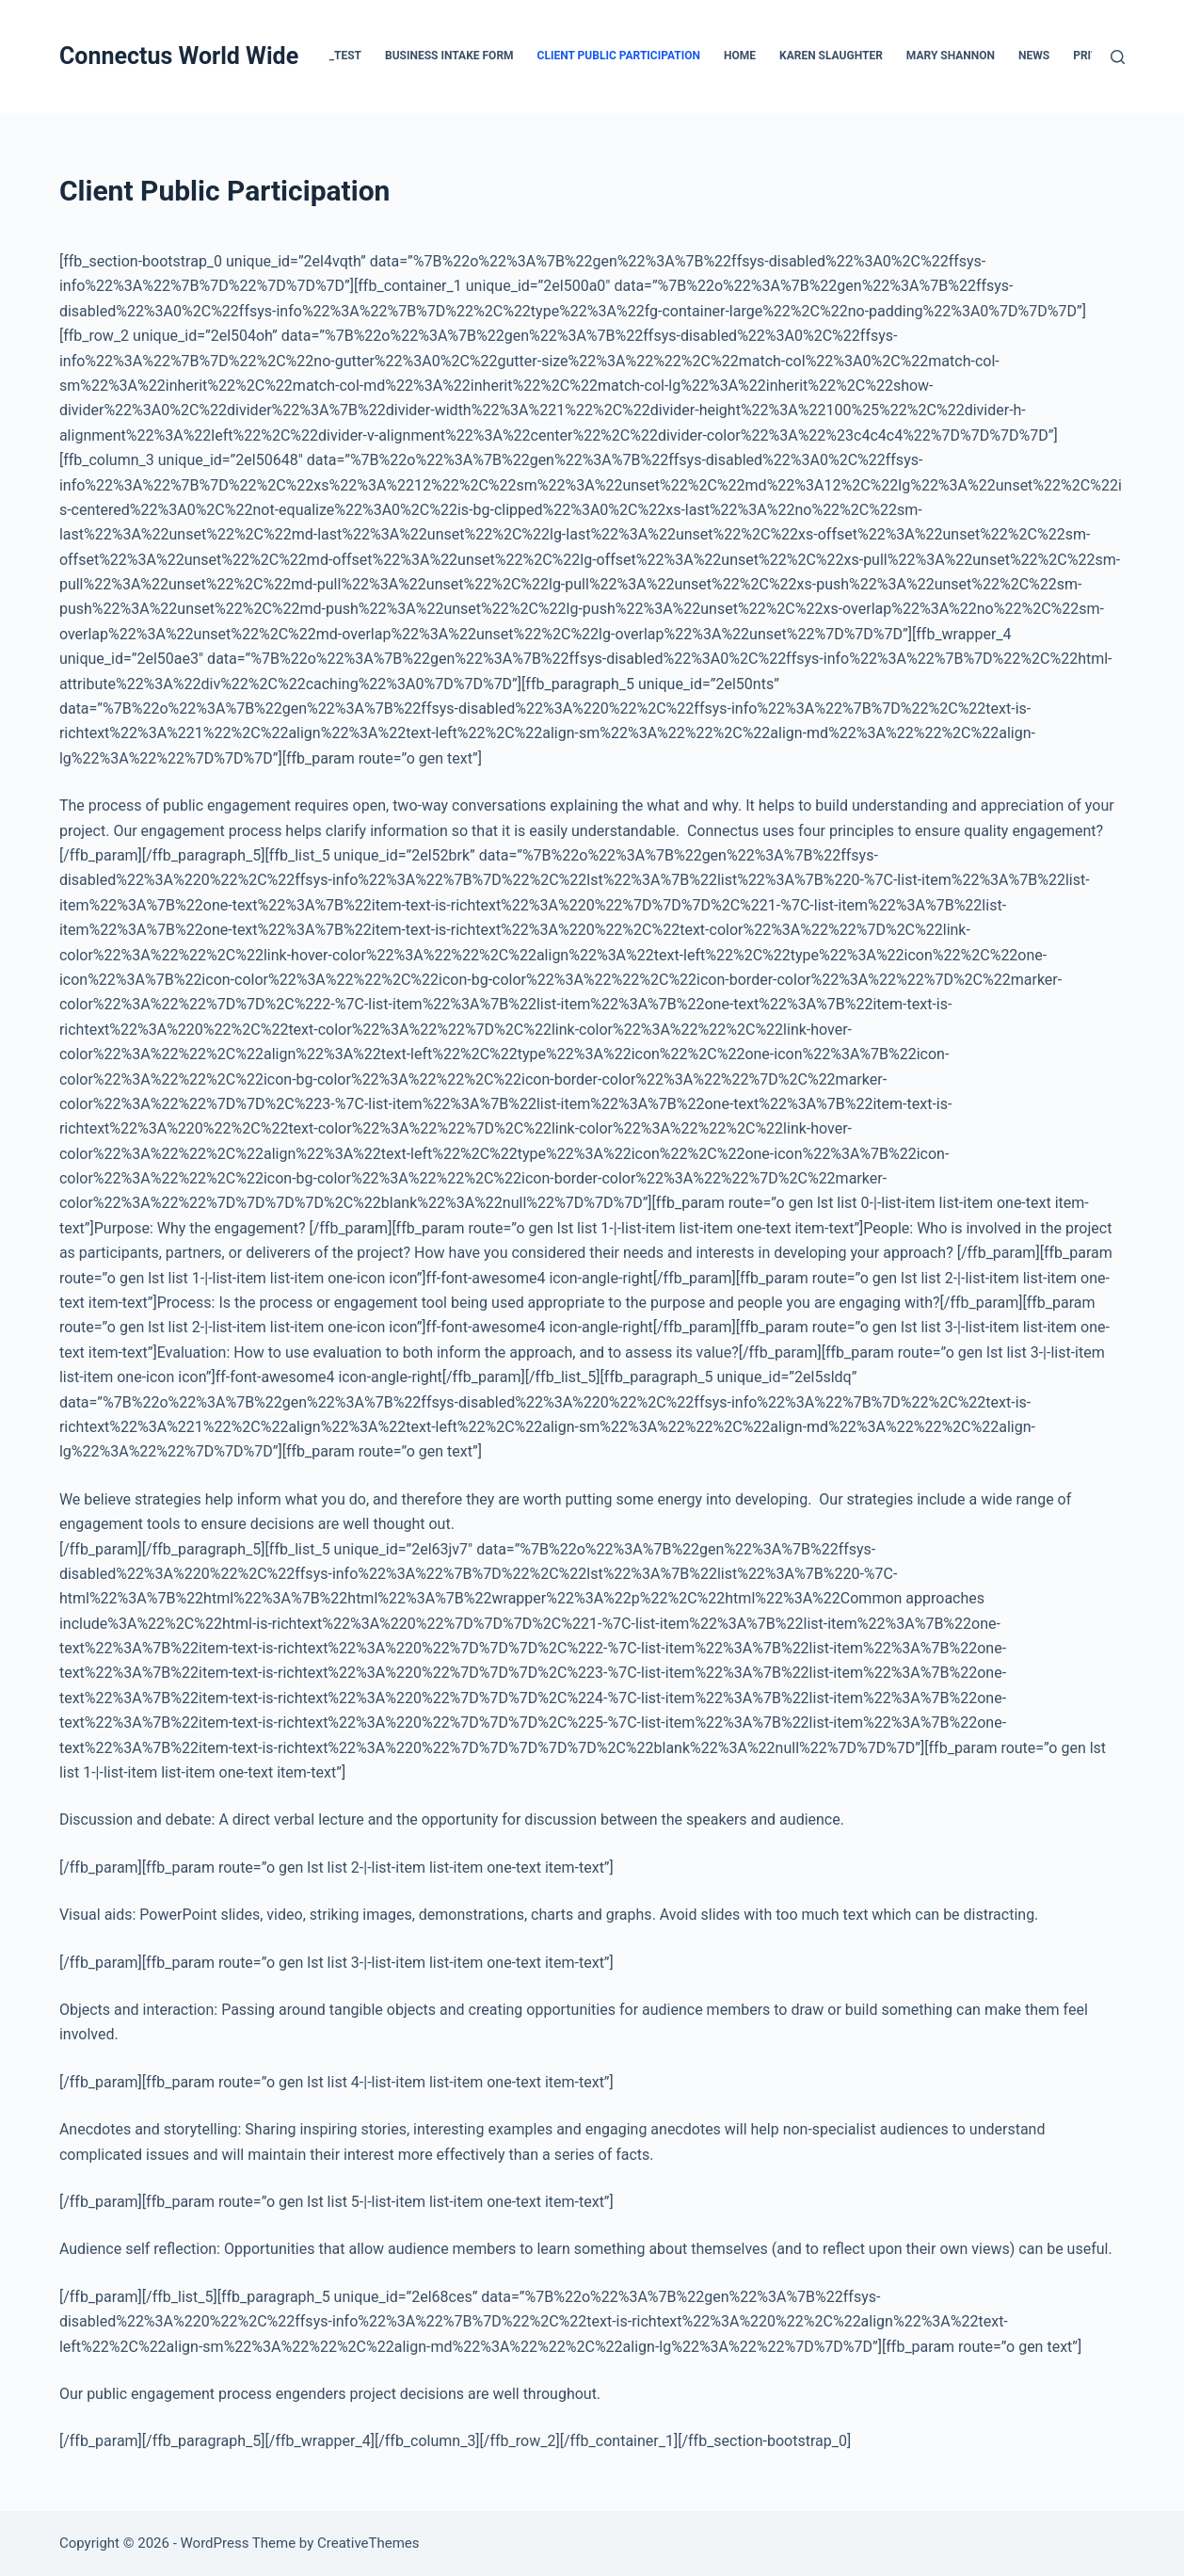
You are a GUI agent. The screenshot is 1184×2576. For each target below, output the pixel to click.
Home (740, 55)
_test (345, 55)
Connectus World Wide (178, 56)
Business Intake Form (449, 55)
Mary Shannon (950, 55)
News (1033, 55)
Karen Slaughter (831, 55)
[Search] (1118, 57)
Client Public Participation (618, 55)
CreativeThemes (368, 2543)
